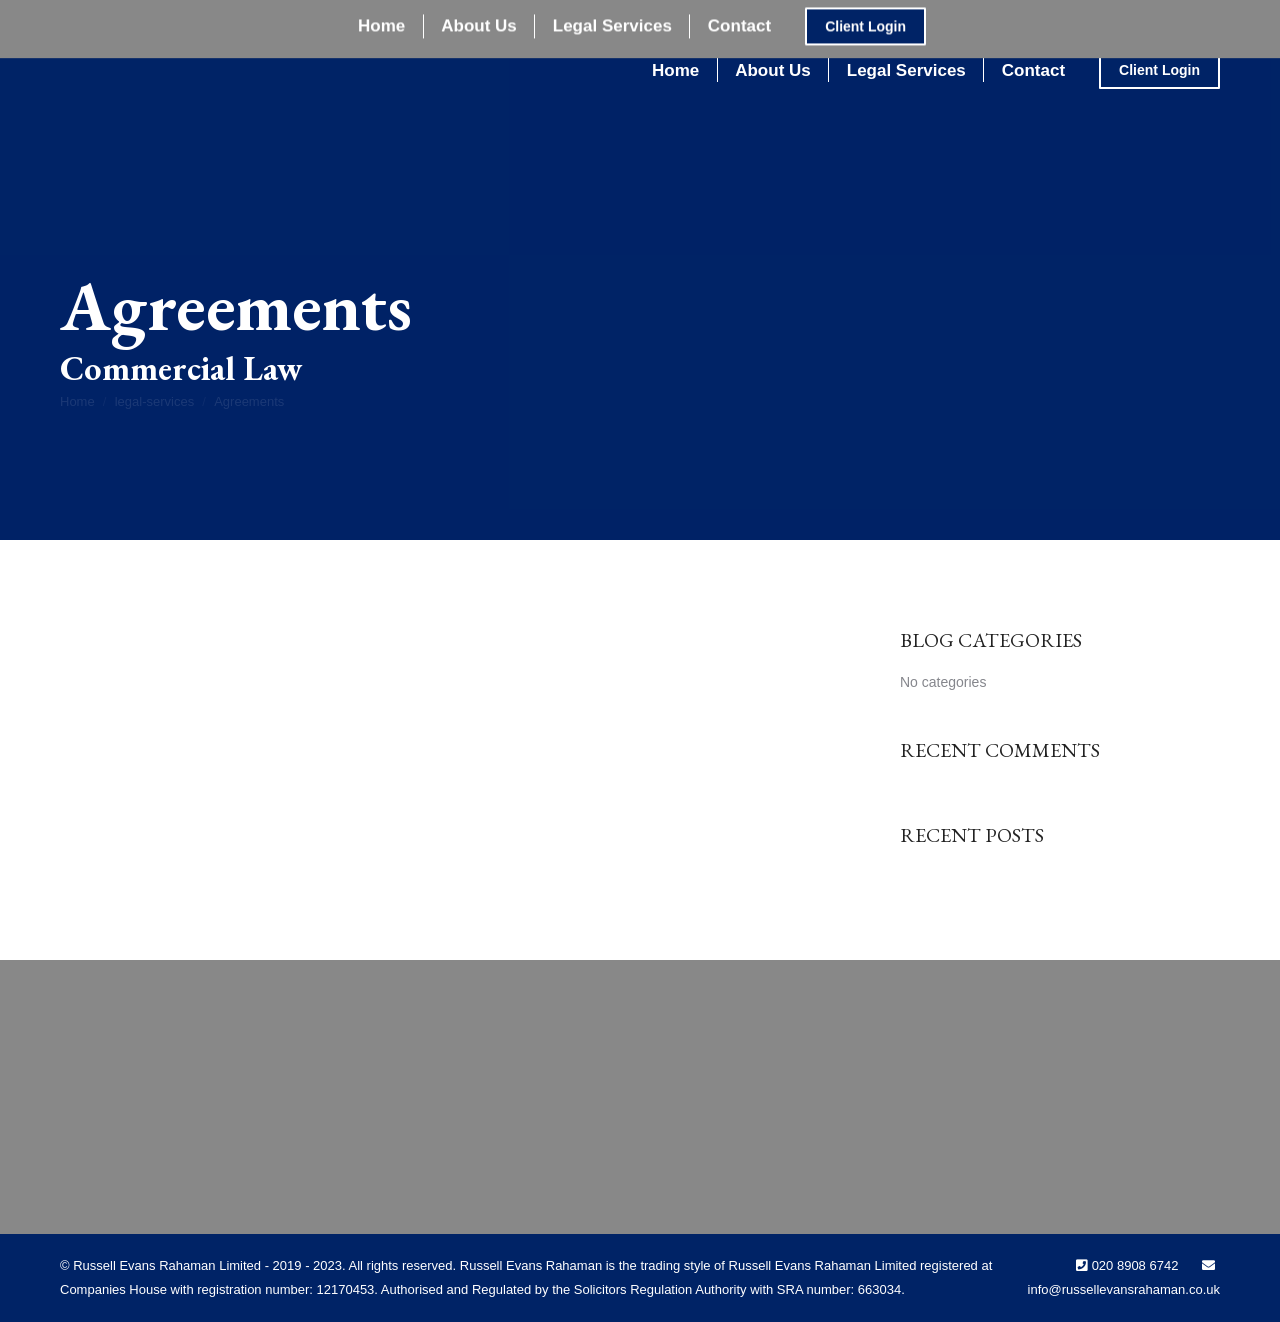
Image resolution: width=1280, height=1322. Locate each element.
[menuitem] (675, 70)
